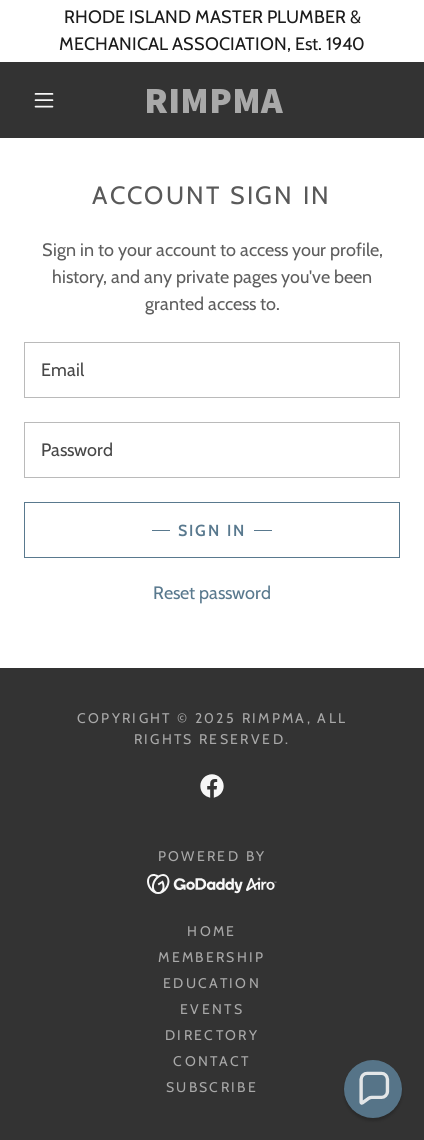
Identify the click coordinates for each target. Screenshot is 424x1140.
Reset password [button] (212, 593)
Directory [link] (212, 1035)
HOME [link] (211, 931)
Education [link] (212, 983)
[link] (213, 100)
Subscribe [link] (212, 1087)
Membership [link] (211, 957)
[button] (44, 100)
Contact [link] (211, 1061)
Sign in (212, 530)
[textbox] (212, 370)
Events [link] (212, 1009)
